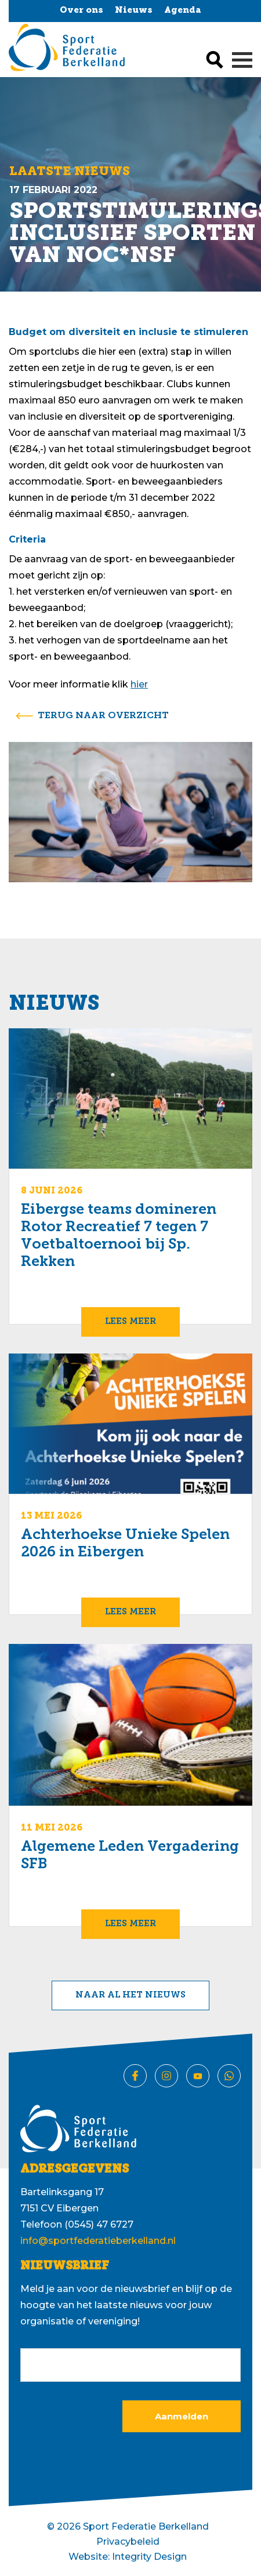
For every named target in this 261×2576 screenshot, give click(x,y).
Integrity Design (149, 2556)
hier (139, 684)
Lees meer (130, 1322)
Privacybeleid (128, 2541)
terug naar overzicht (103, 716)
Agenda (182, 10)
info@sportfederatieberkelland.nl (98, 2240)
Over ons (81, 10)
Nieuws (134, 10)
